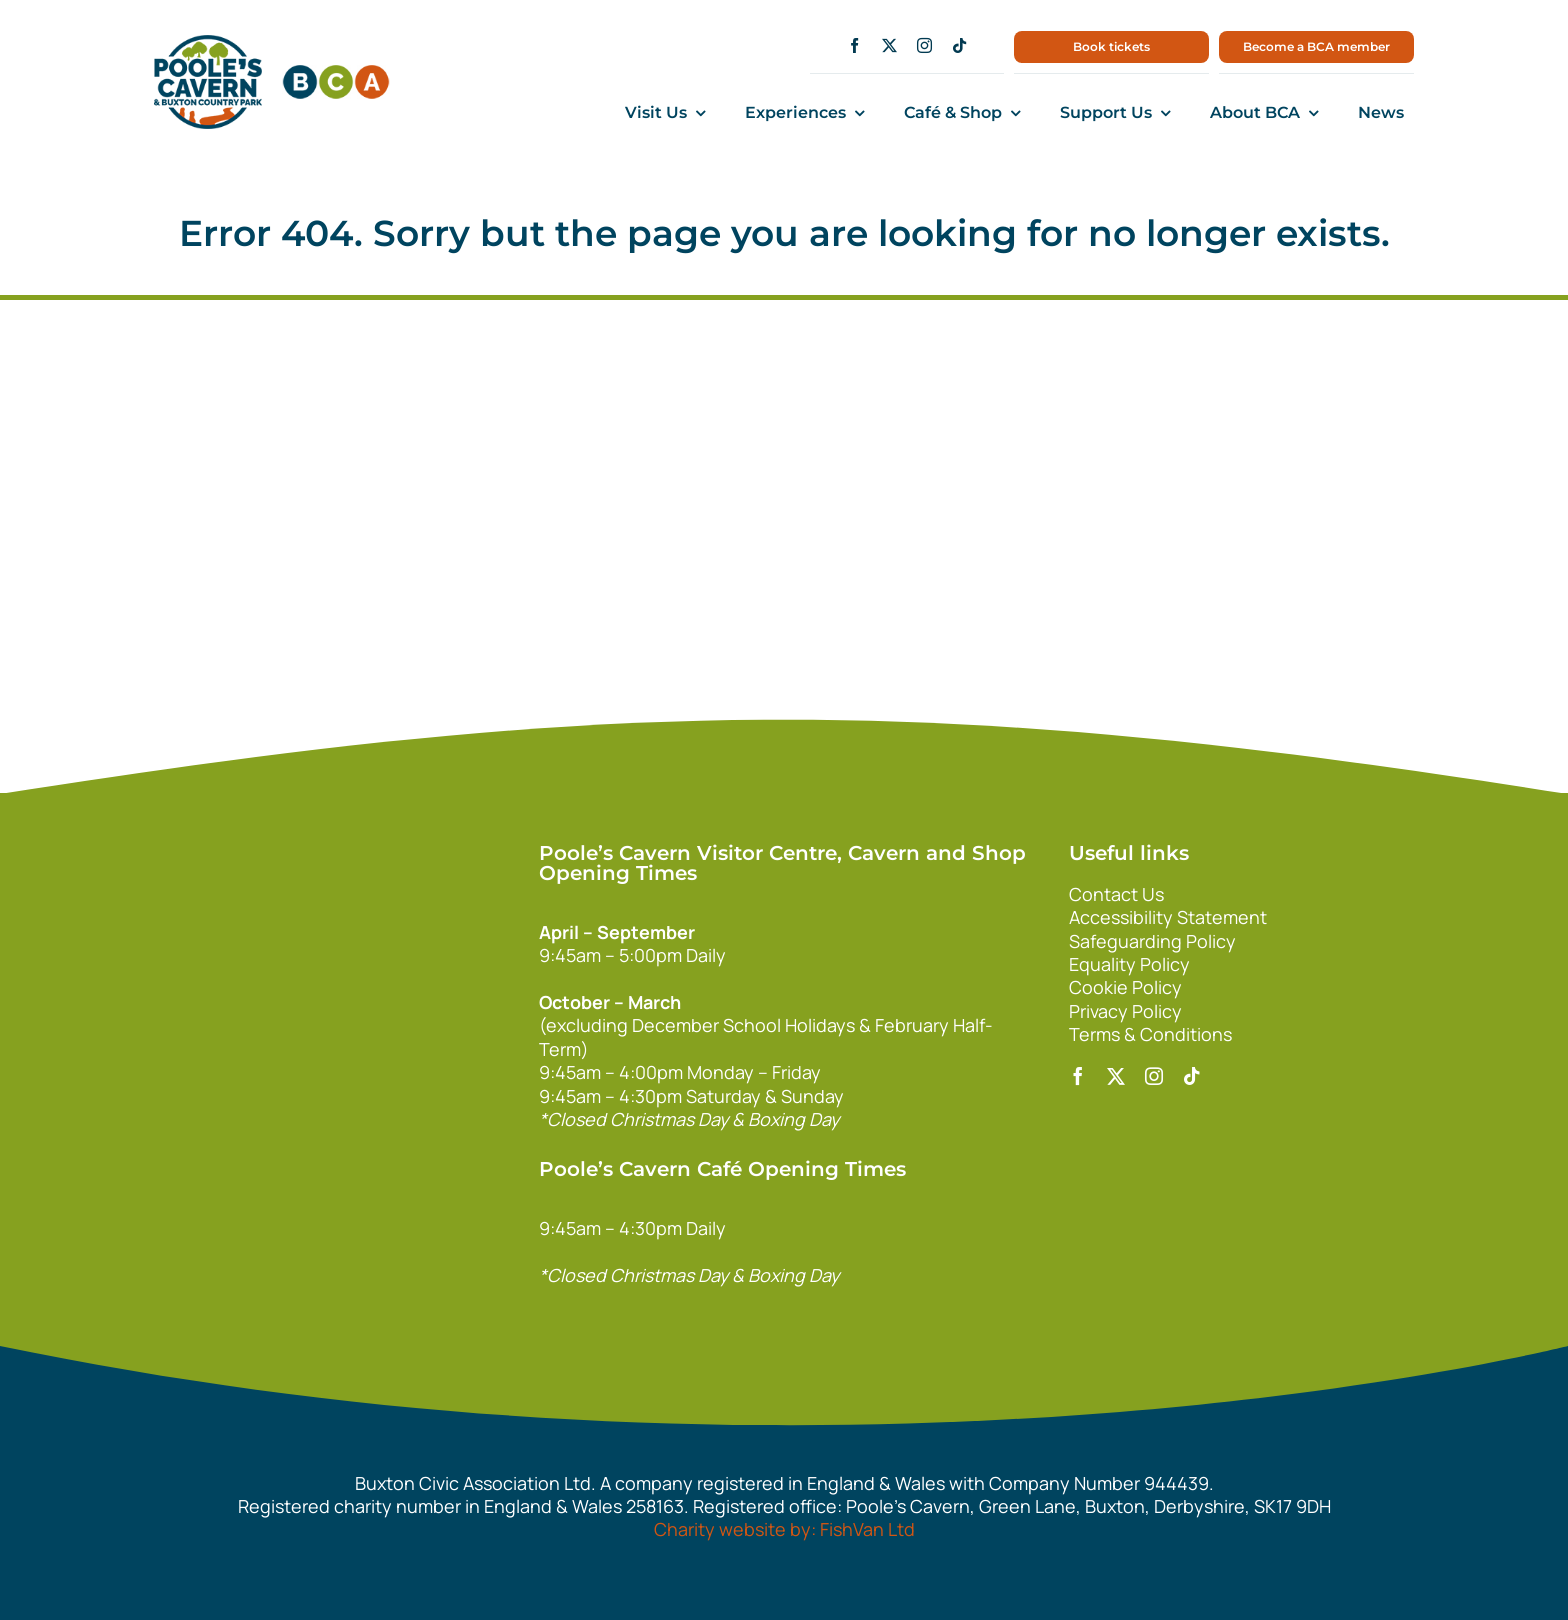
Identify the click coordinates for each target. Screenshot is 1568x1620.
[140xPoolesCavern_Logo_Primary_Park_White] (387, 842)
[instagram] (924, 45)
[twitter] (889, 45)
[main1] (208, 44)
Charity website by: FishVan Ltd (784, 1529)
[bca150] (336, 74)
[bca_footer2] (387, 983)
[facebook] (854, 45)
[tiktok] (959, 45)
